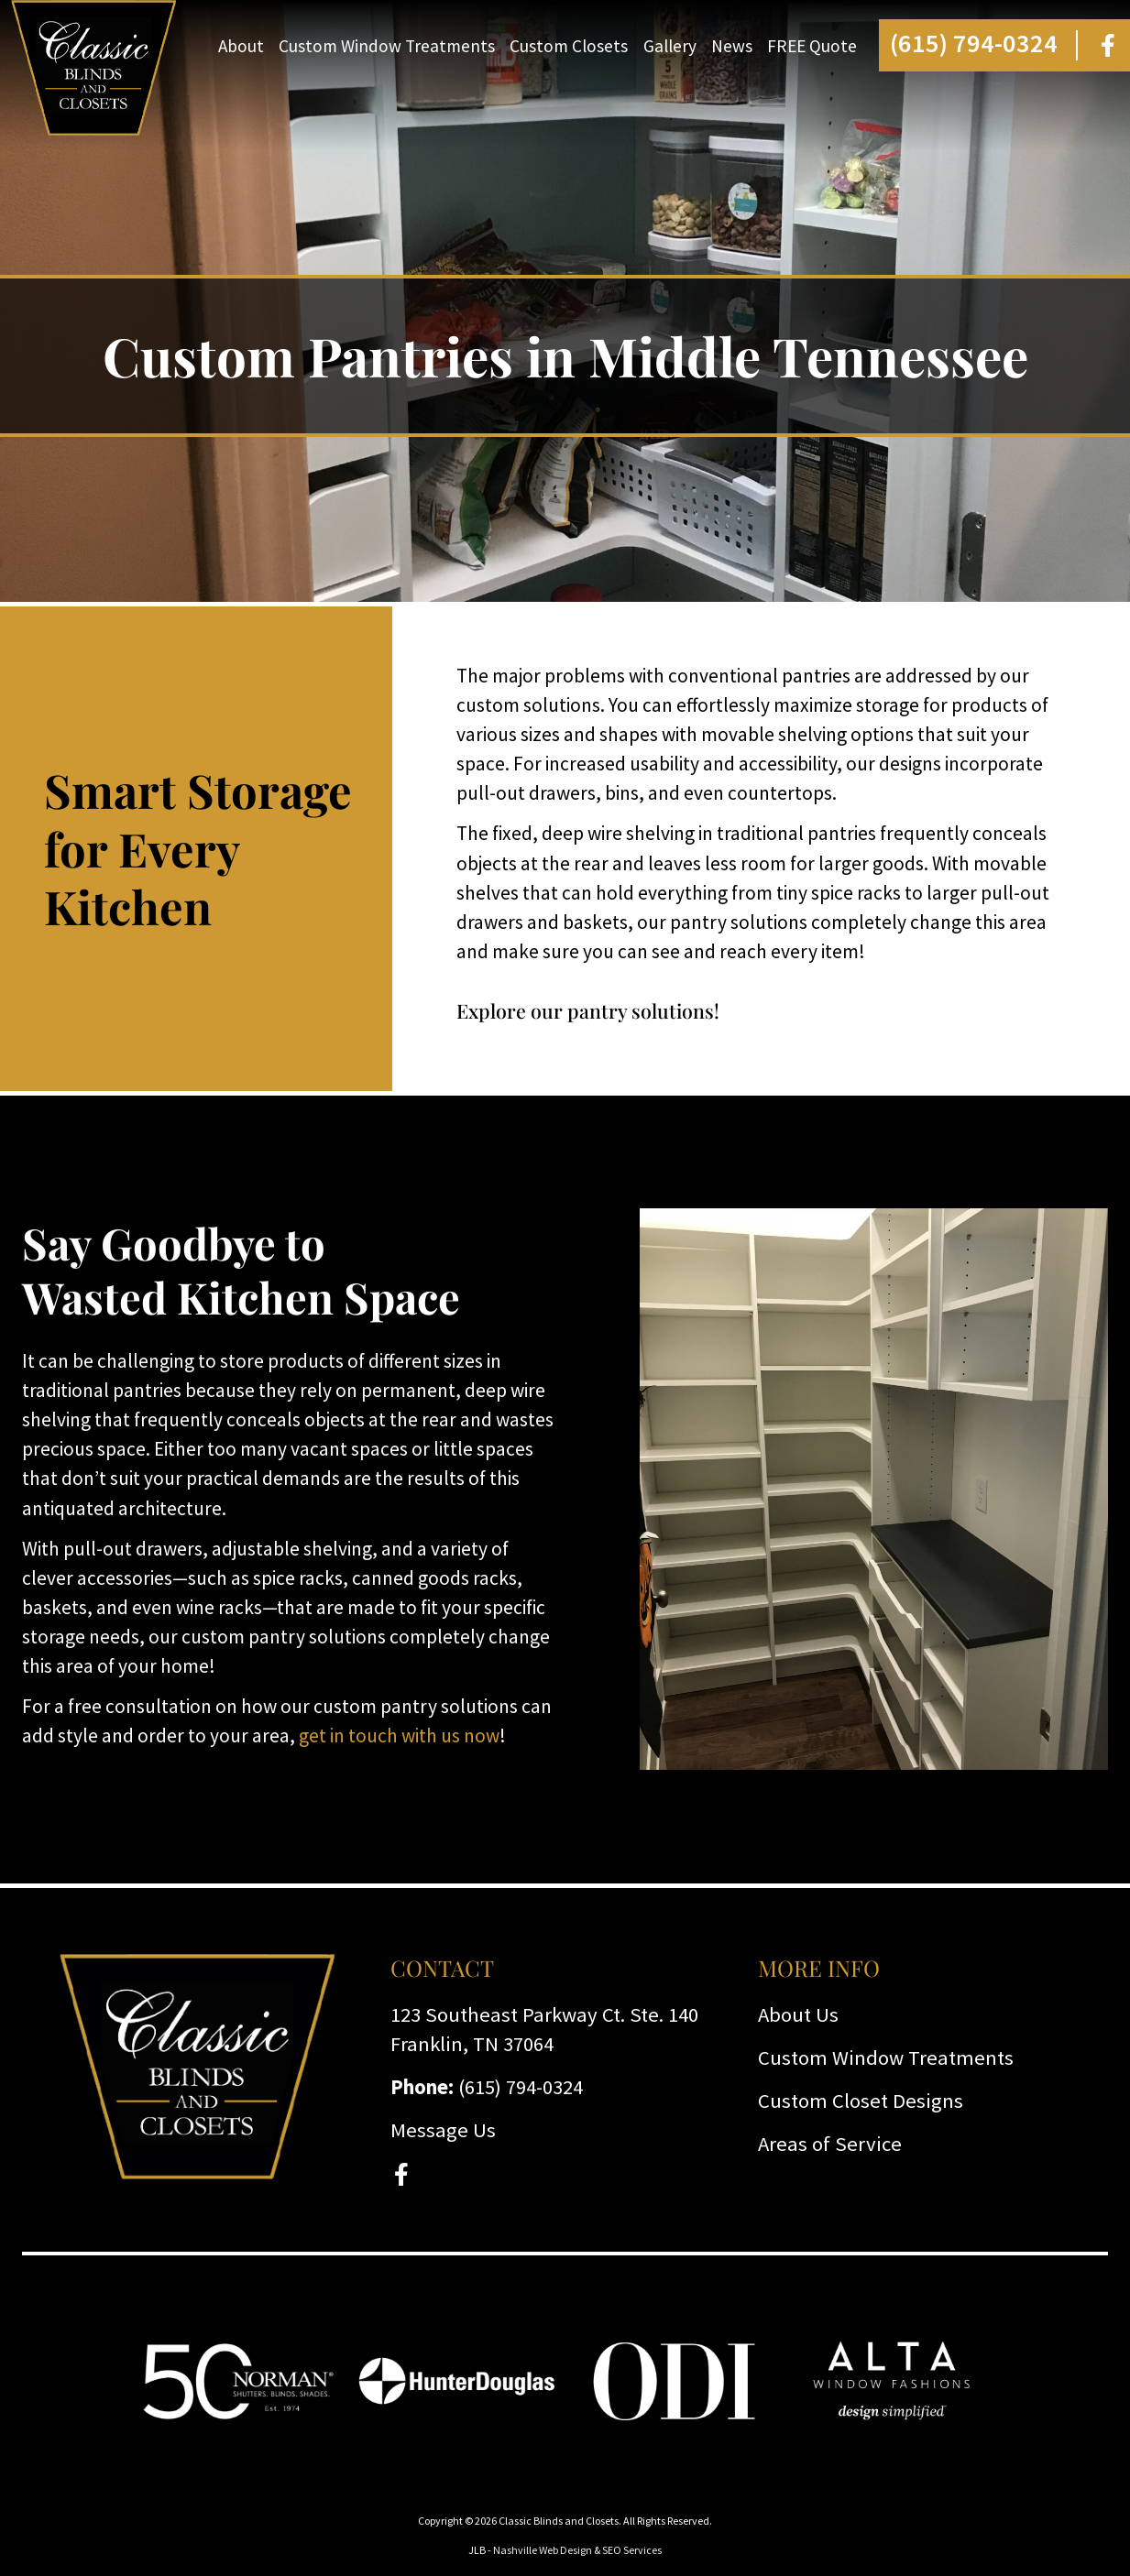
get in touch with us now (399, 1735)
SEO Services (632, 2550)
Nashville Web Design (542, 2550)
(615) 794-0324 (974, 43)
